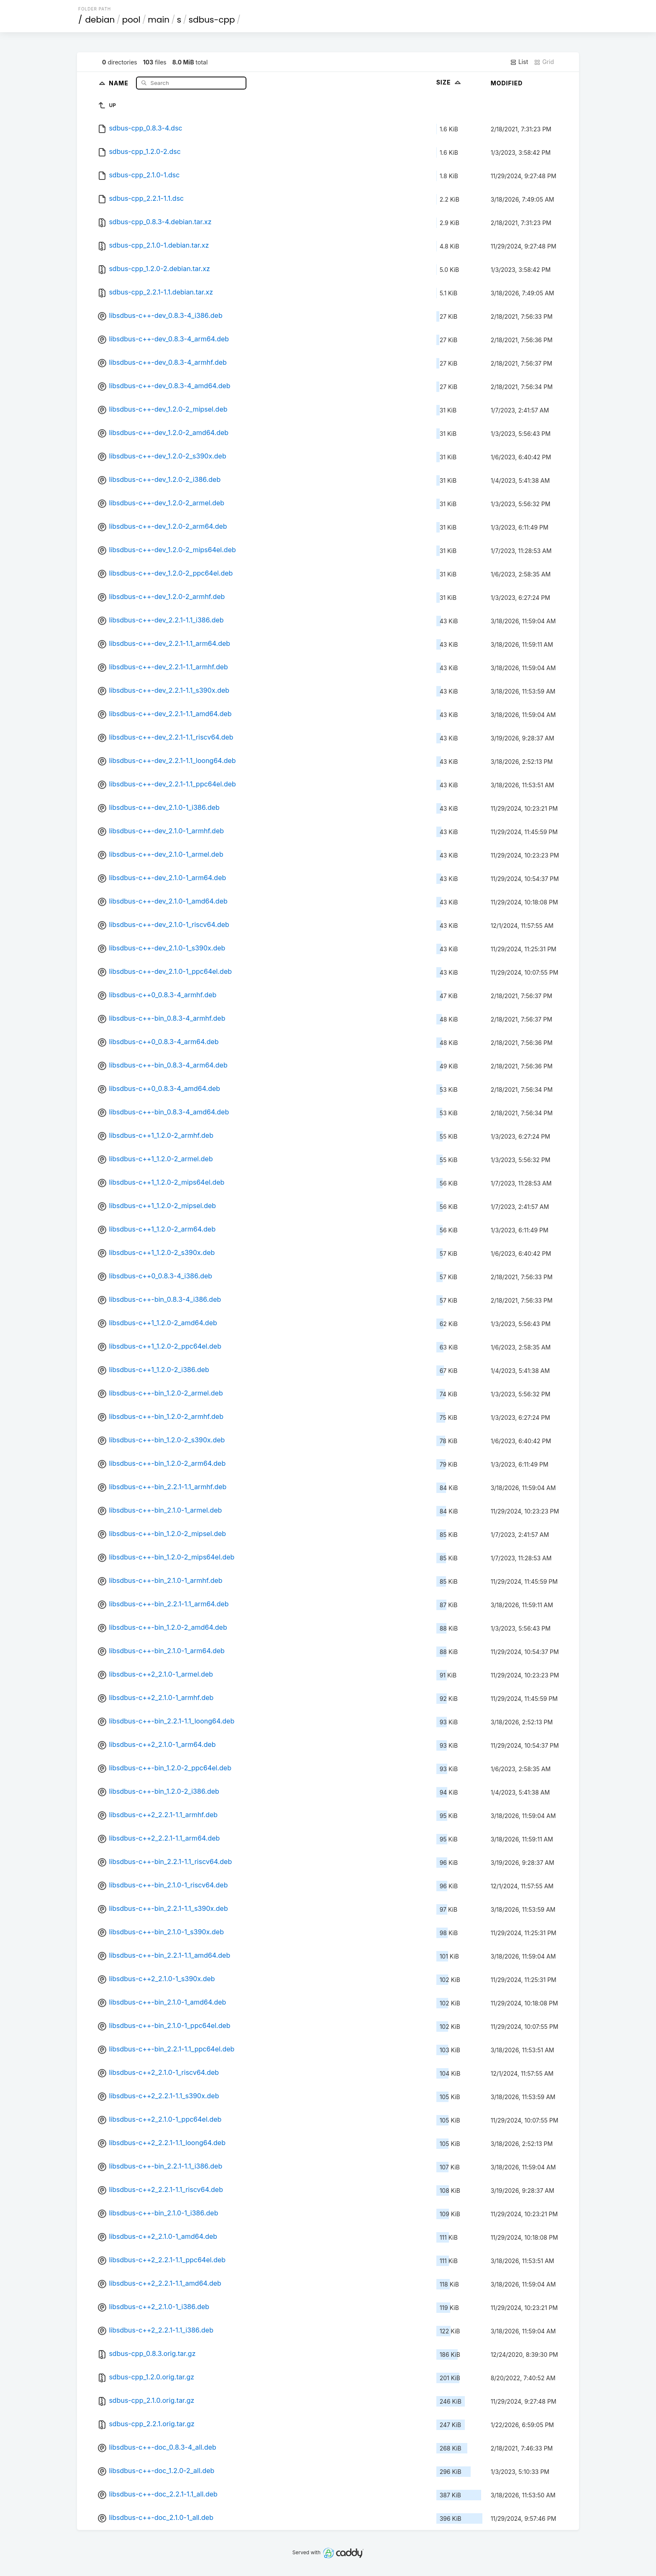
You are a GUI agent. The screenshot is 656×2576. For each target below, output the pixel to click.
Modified (507, 83)
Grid (544, 62)
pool (131, 20)
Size (449, 82)
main (158, 20)
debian (100, 20)
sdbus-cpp (212, 20)
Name (119, 82)
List (519, 62)
